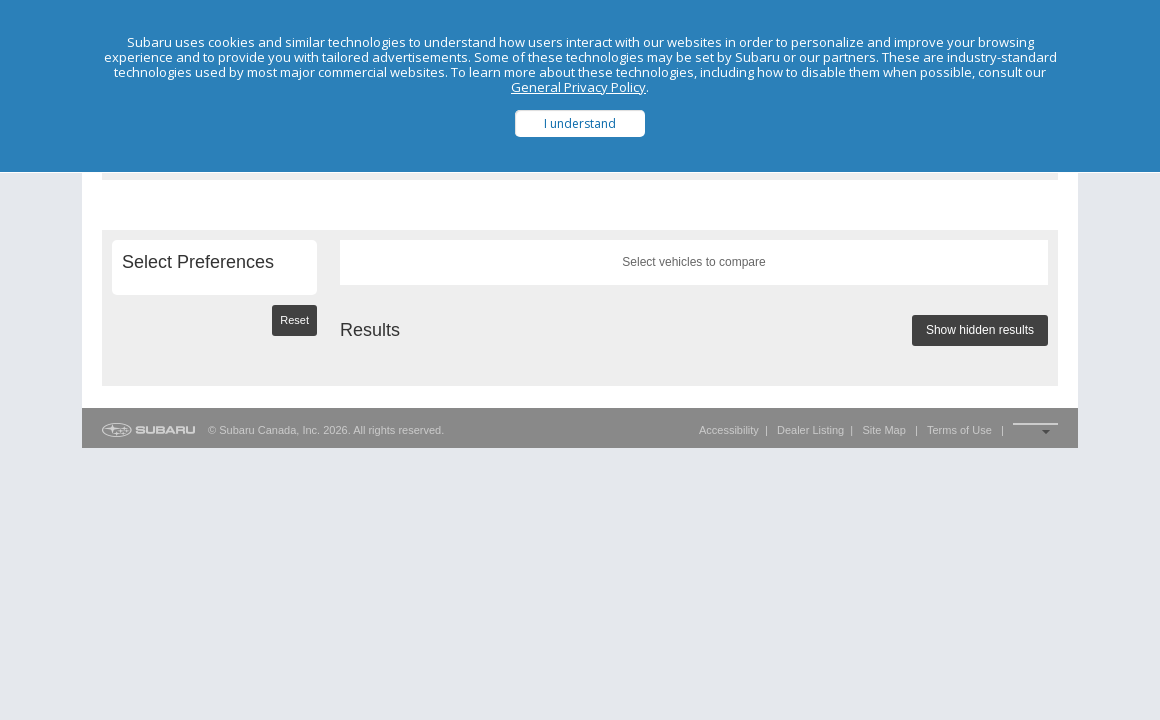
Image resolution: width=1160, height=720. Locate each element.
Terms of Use (959, 430)
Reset (294, 320)
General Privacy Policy (578, 87)
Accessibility (729, 430)
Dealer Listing (810, 430)
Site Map (883, 430)
